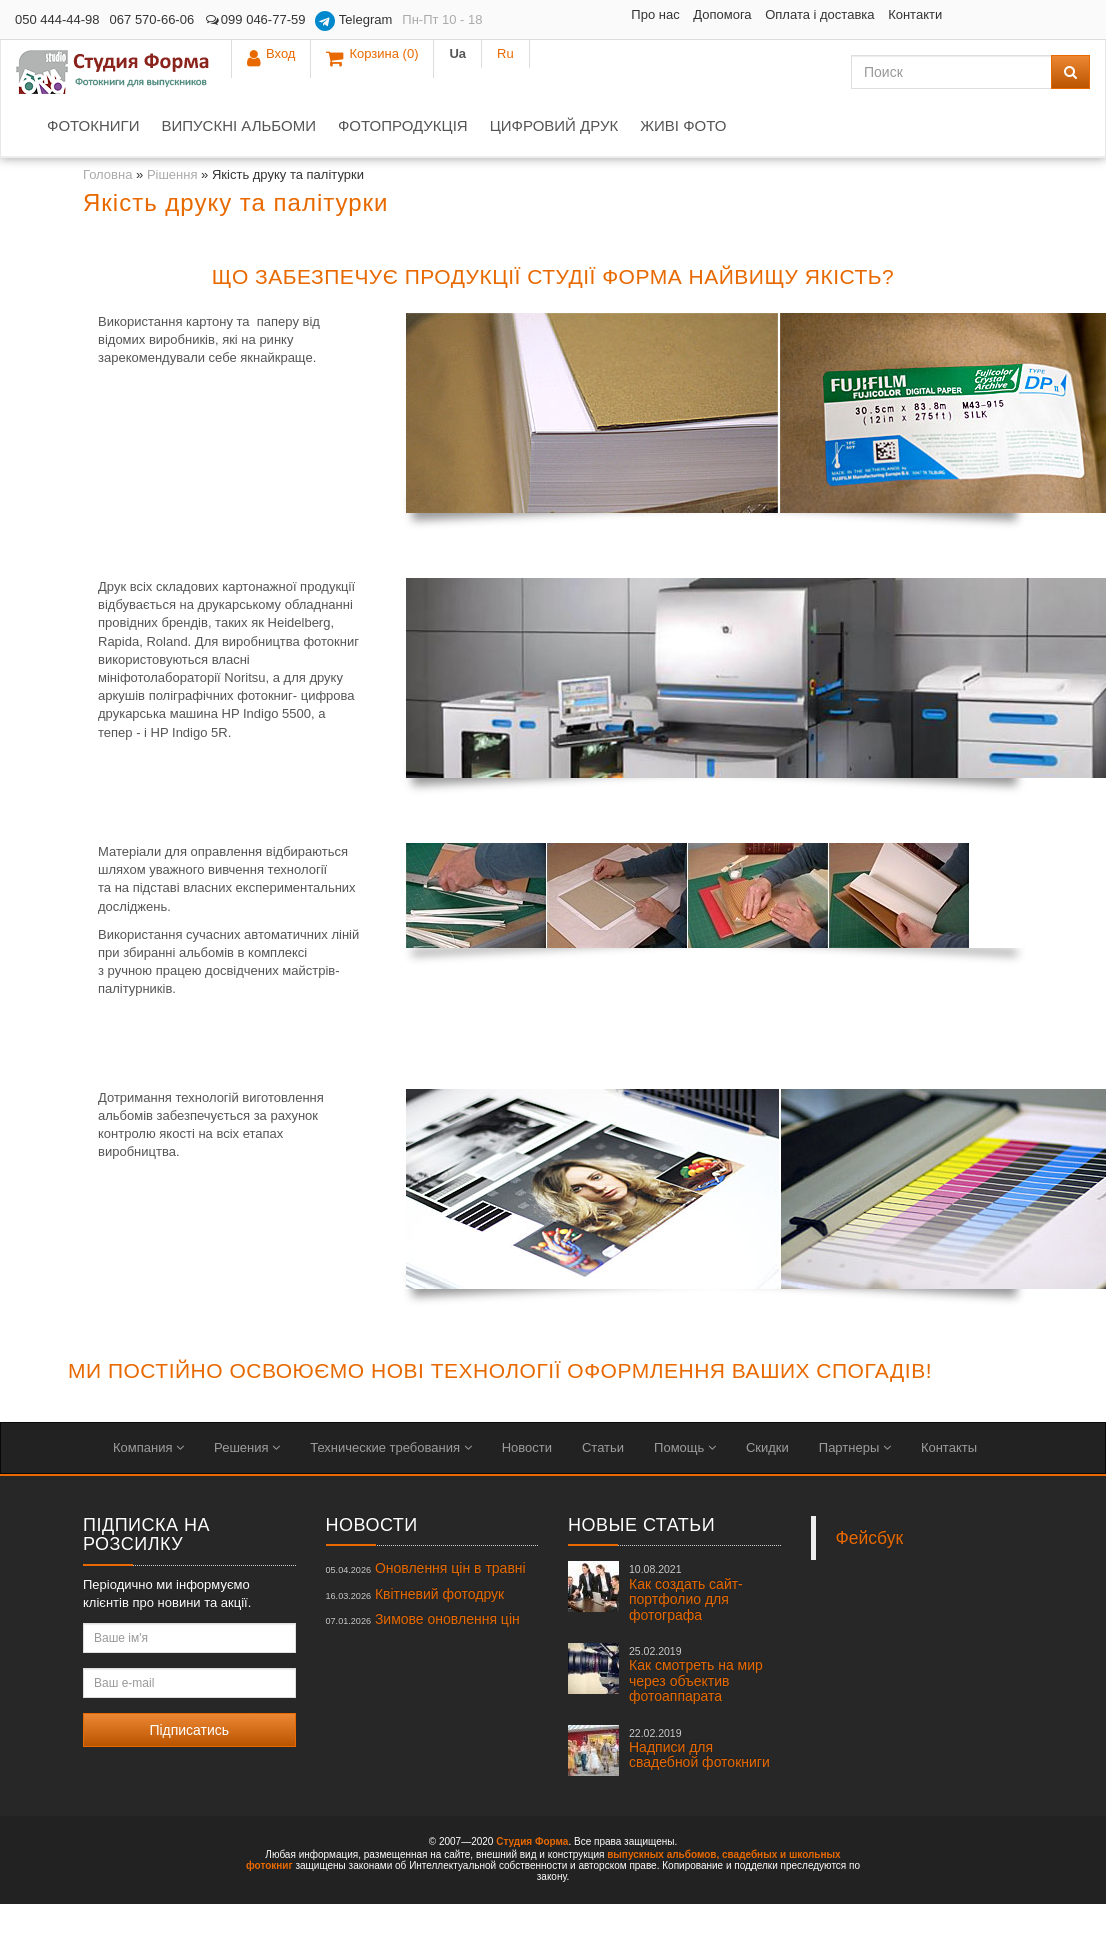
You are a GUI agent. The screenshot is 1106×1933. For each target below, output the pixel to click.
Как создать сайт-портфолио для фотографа (686, 1621)
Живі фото (683, 154)
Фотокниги (93, 154)
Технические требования (390, 1476)
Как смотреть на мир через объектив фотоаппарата (696, 1703)
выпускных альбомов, (663, 1883)
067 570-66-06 (152, 19)
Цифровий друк (554, 154)
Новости (527, 1476)
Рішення (172, 203)
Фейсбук (870, 1567)
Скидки (767, 1476)
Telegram (353, 21)
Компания (148, 1476)
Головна (107, 203)
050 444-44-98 (57, 19)
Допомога (607, 14)
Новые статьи (641, 1554)
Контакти (637, 43)
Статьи (603, 1476)
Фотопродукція (403, 154)
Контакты (949, 1476)
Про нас (540, 14)
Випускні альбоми (238, 154)
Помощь (685, 1476)
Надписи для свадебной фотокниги (699, 1778)
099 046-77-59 (254, 19)
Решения (247, 1476)
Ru (1066, 19)
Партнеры (855, 1476)
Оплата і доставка (704, 14)
